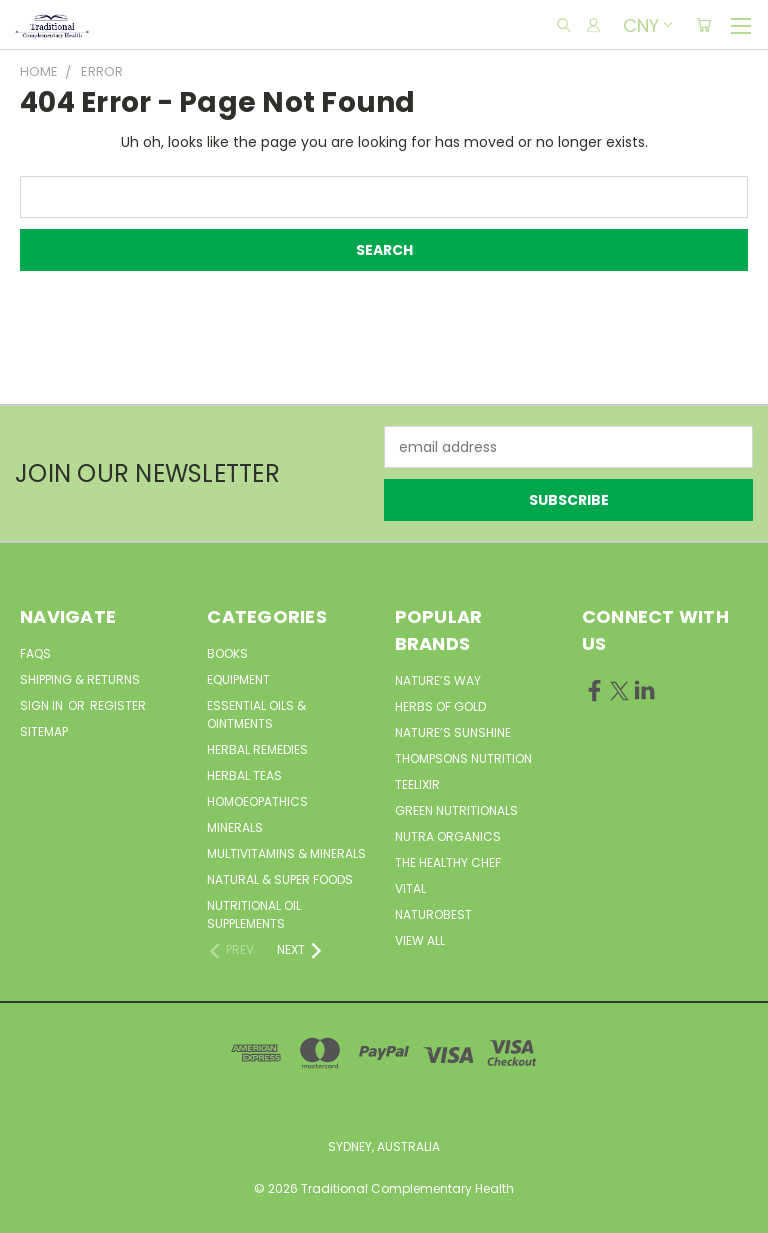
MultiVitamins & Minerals (286, 853)
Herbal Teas (244, 775)
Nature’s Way (438, 680)
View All (420, 940)
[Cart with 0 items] (703, 25)
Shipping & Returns (80, 679)
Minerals (235, 827)
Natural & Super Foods (280, 879)
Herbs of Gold (440, 706)
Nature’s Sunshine (453, 732)
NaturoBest (433, 914)
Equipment (238, 679)
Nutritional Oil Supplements (254, 914)
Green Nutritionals (456, 810)
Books (227, 653)
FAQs (35, 653)
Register (118, 705)
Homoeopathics (257, 801)
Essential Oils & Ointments (256, 714)
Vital (410, 888)
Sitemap (44, 731)
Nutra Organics (448, 836)
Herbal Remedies (257, 749)
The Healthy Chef (448, 862)
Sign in (43, 705)
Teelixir (417, 784)
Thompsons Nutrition (463, 758)
